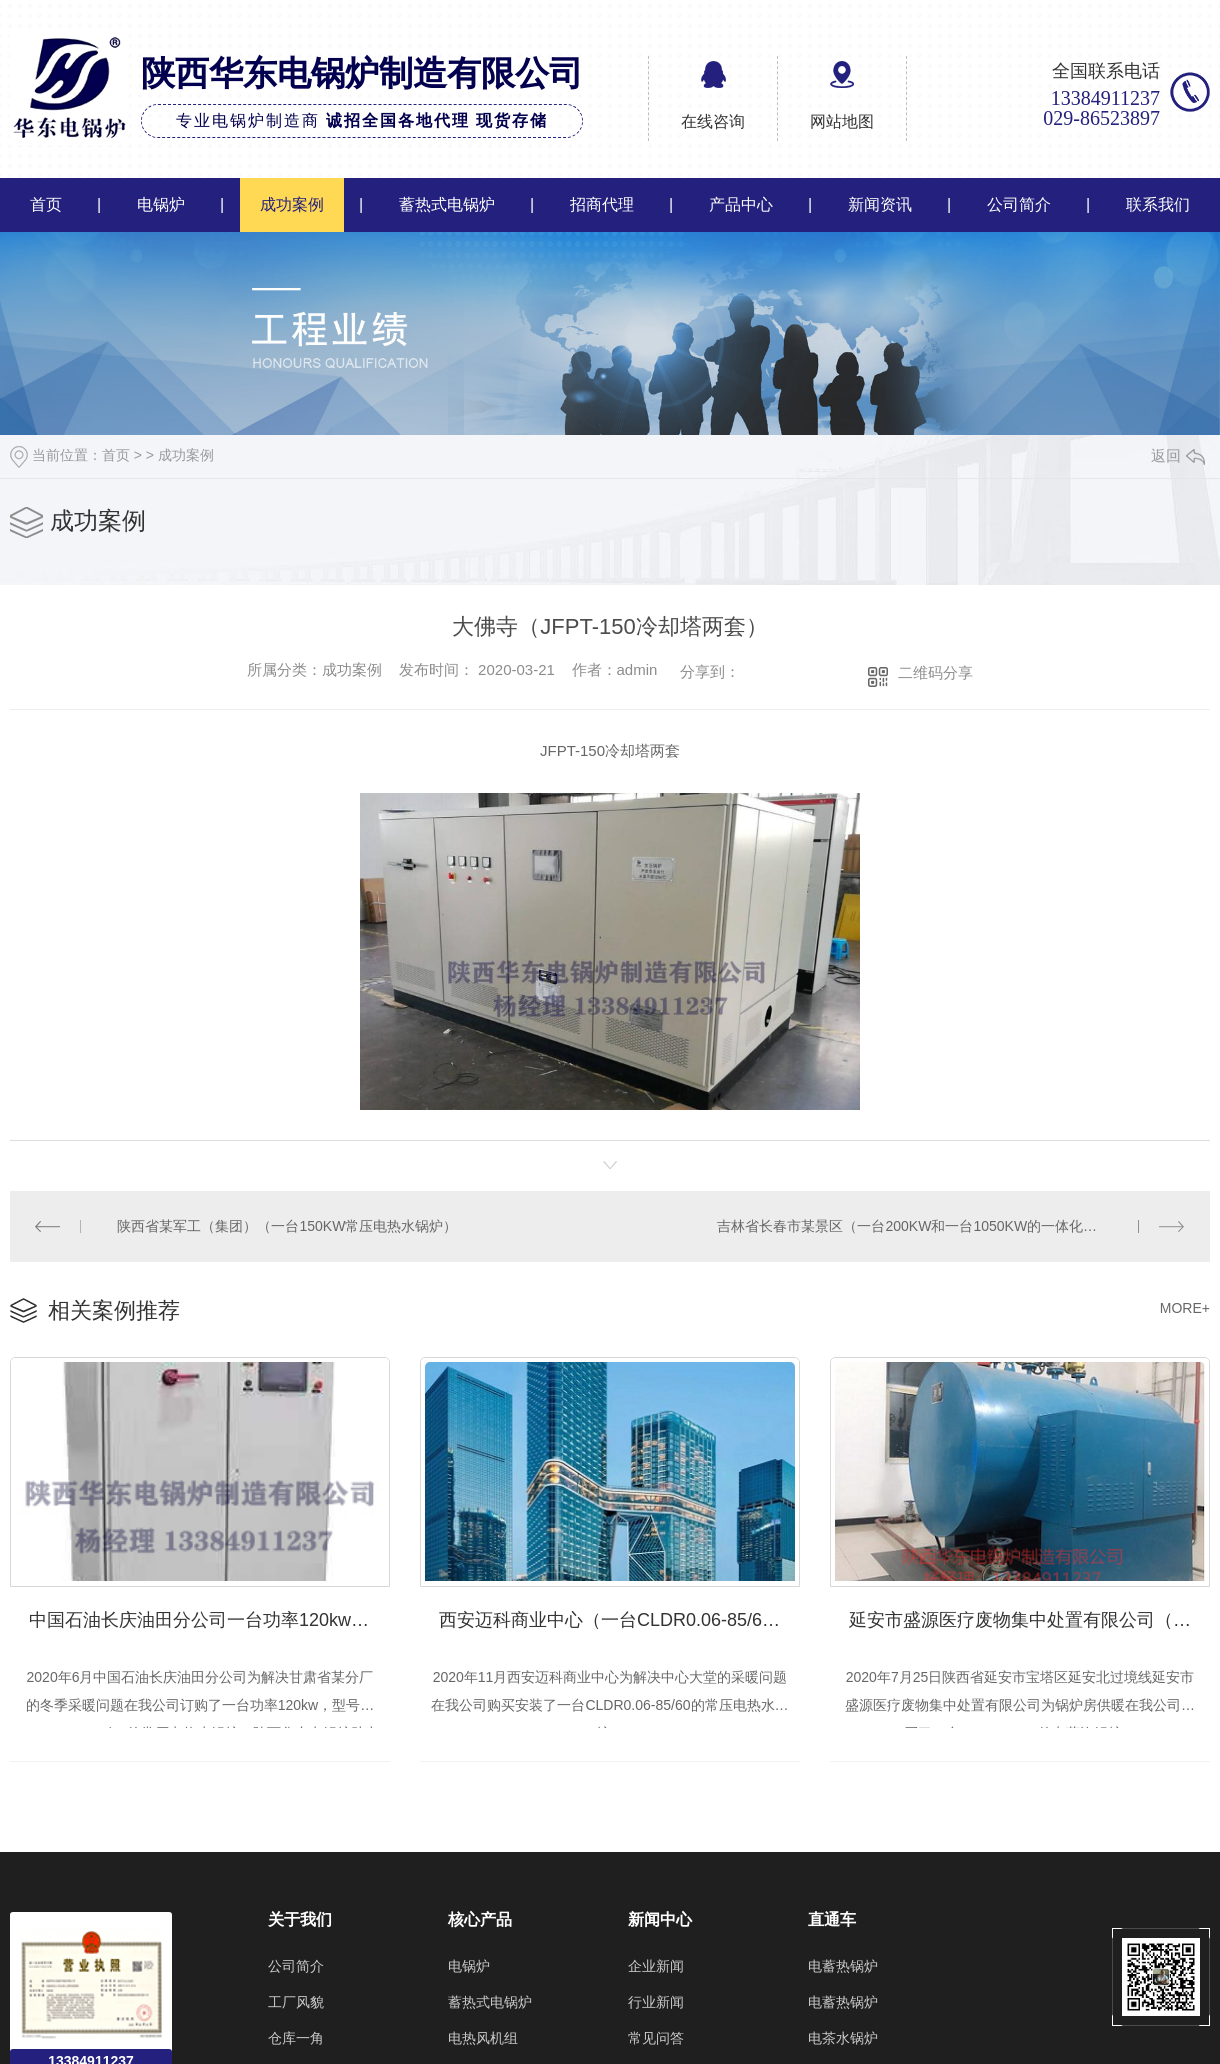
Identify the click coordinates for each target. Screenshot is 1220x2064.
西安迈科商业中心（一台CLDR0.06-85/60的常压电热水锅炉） (619, 1617)
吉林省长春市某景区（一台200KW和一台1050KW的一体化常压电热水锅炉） (951, 1226)
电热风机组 (483, 2037)
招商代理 (602, 204)
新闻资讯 (880, 204)
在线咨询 (713, 121)
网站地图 (842, 121)
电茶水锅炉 (843, 2037)
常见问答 (656, 2037)
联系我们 (1158, 204)
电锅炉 (161, 204)
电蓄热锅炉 (843, 1965)
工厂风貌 (296, 2001)
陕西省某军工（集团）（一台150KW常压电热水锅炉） (287, 1226)
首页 (46, 204)
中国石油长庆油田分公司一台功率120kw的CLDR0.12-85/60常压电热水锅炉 (209, 1617)
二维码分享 (935, 672)
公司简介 (1019, 204)
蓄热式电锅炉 (447, 204)
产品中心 (741, 204)
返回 (1178, 455)
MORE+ (1185, 1307)
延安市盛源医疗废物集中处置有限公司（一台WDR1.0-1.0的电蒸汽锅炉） (1029, 1617)
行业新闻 (656, 2001)
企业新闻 (656, 1965)
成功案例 (292, 204)
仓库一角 (296, 2037)
